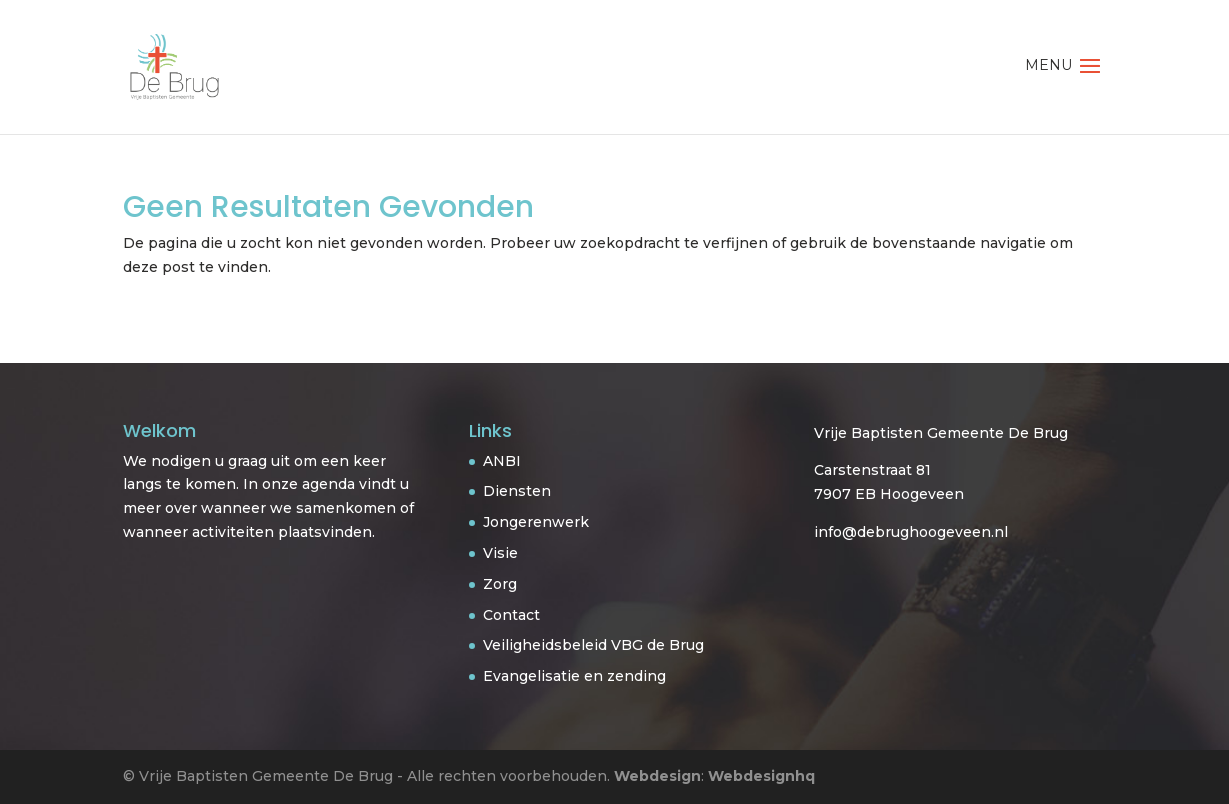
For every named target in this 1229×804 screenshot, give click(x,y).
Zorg (500, 584)
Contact (511, 615)
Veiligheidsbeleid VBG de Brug (593, 645)
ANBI (502, 461)
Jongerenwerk (536, 522)
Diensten (517, 491)
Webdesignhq (761, 776)
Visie (500, 553)
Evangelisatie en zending (574, 676)
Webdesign (657, 776)
